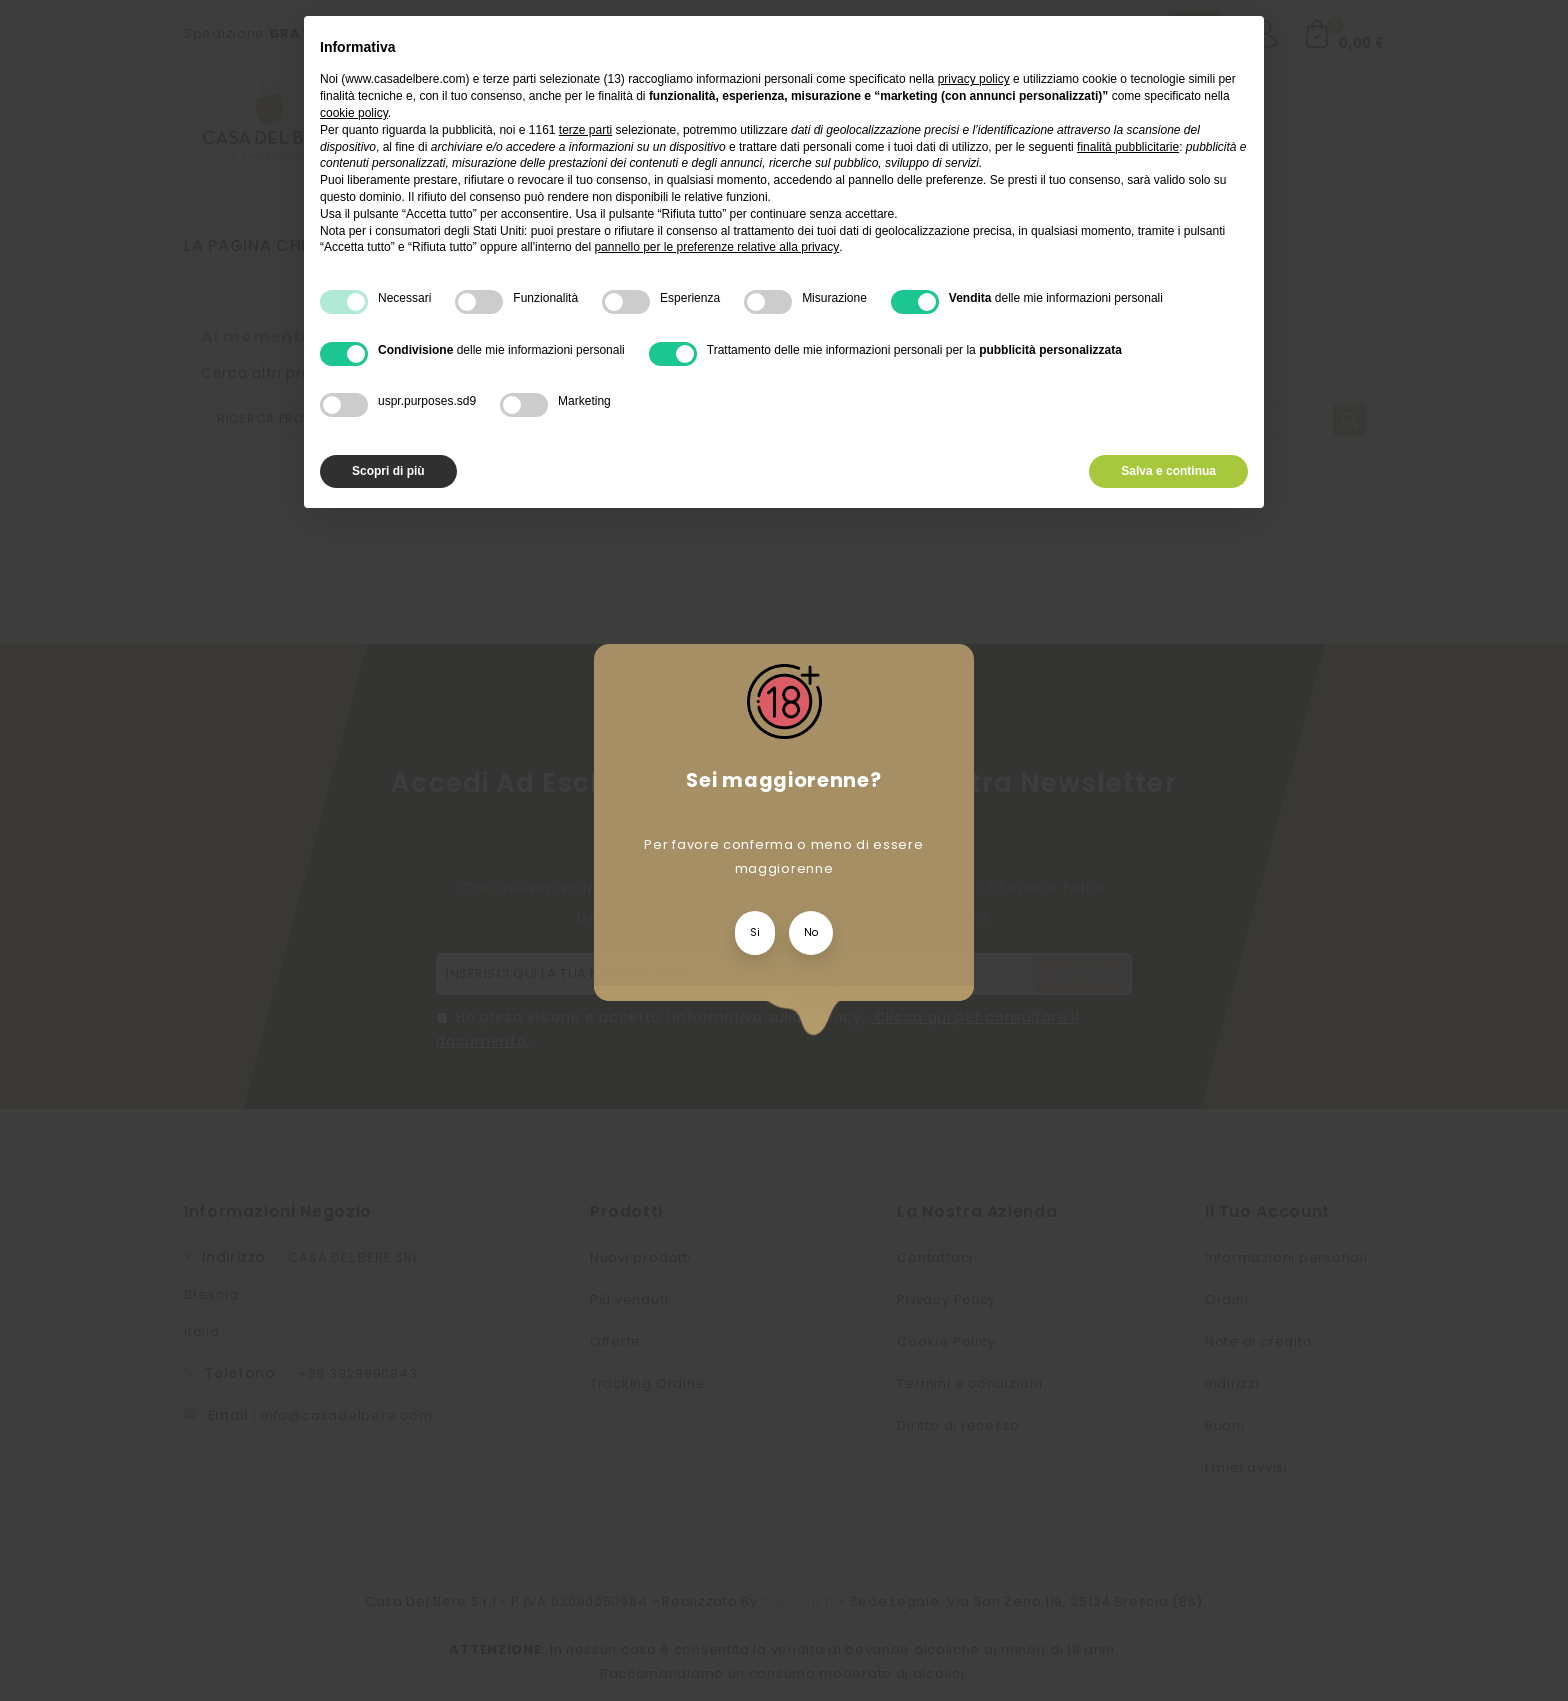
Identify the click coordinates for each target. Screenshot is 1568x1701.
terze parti (585, 130)
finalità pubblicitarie (1128, 147)
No (811, 932)
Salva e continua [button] (1168, 471)
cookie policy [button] (354, 113)
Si (755, 932)
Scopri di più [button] (388, 471)
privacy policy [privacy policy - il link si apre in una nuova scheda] (974, 79)
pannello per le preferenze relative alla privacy (716, 247)
